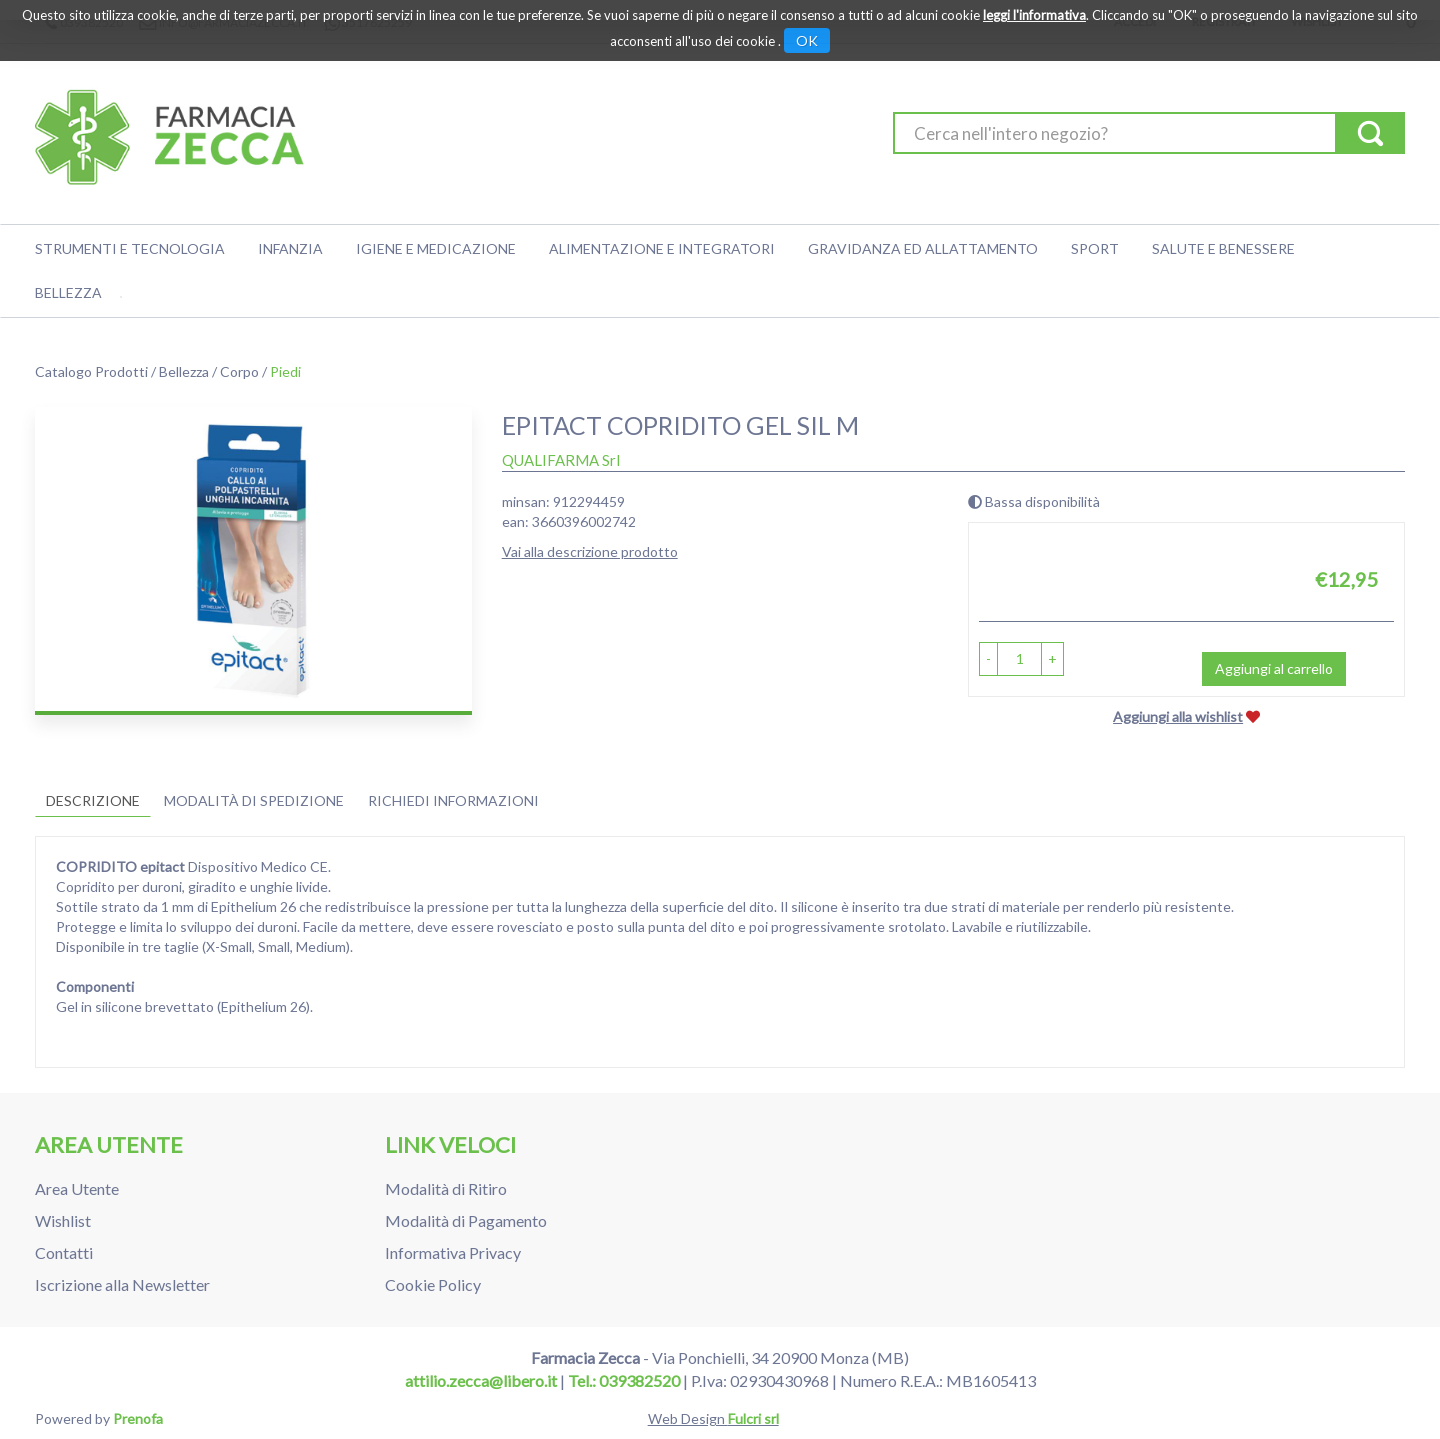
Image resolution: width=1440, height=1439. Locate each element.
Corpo (239, 371)
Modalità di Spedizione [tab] (254, 800)
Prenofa (138, 1418)
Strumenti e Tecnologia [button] (130, 248)
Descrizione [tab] (93, 800)
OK (807, 40)
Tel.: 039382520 (624, 1380)
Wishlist (63, 1220)
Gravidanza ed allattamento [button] (923, 248)
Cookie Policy (433, 1284)
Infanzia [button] (290, 248)
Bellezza (184, 371)
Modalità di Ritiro (446, 1188)
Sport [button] (1095, 248)
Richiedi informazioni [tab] (453, 800)
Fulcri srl (753, 1418)
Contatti (64, 1252)
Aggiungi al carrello (1274, 668)
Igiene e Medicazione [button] (436, 248)
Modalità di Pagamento (466, 1220)
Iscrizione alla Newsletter (122, 1284)
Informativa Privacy (453, 1252)
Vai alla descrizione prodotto (590, 551)
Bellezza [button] (68, 292)
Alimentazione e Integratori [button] (662, 248)
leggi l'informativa (1034, 15)
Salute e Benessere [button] (1223, 248)
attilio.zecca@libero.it (481, 1380)
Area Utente (77, 1188)
